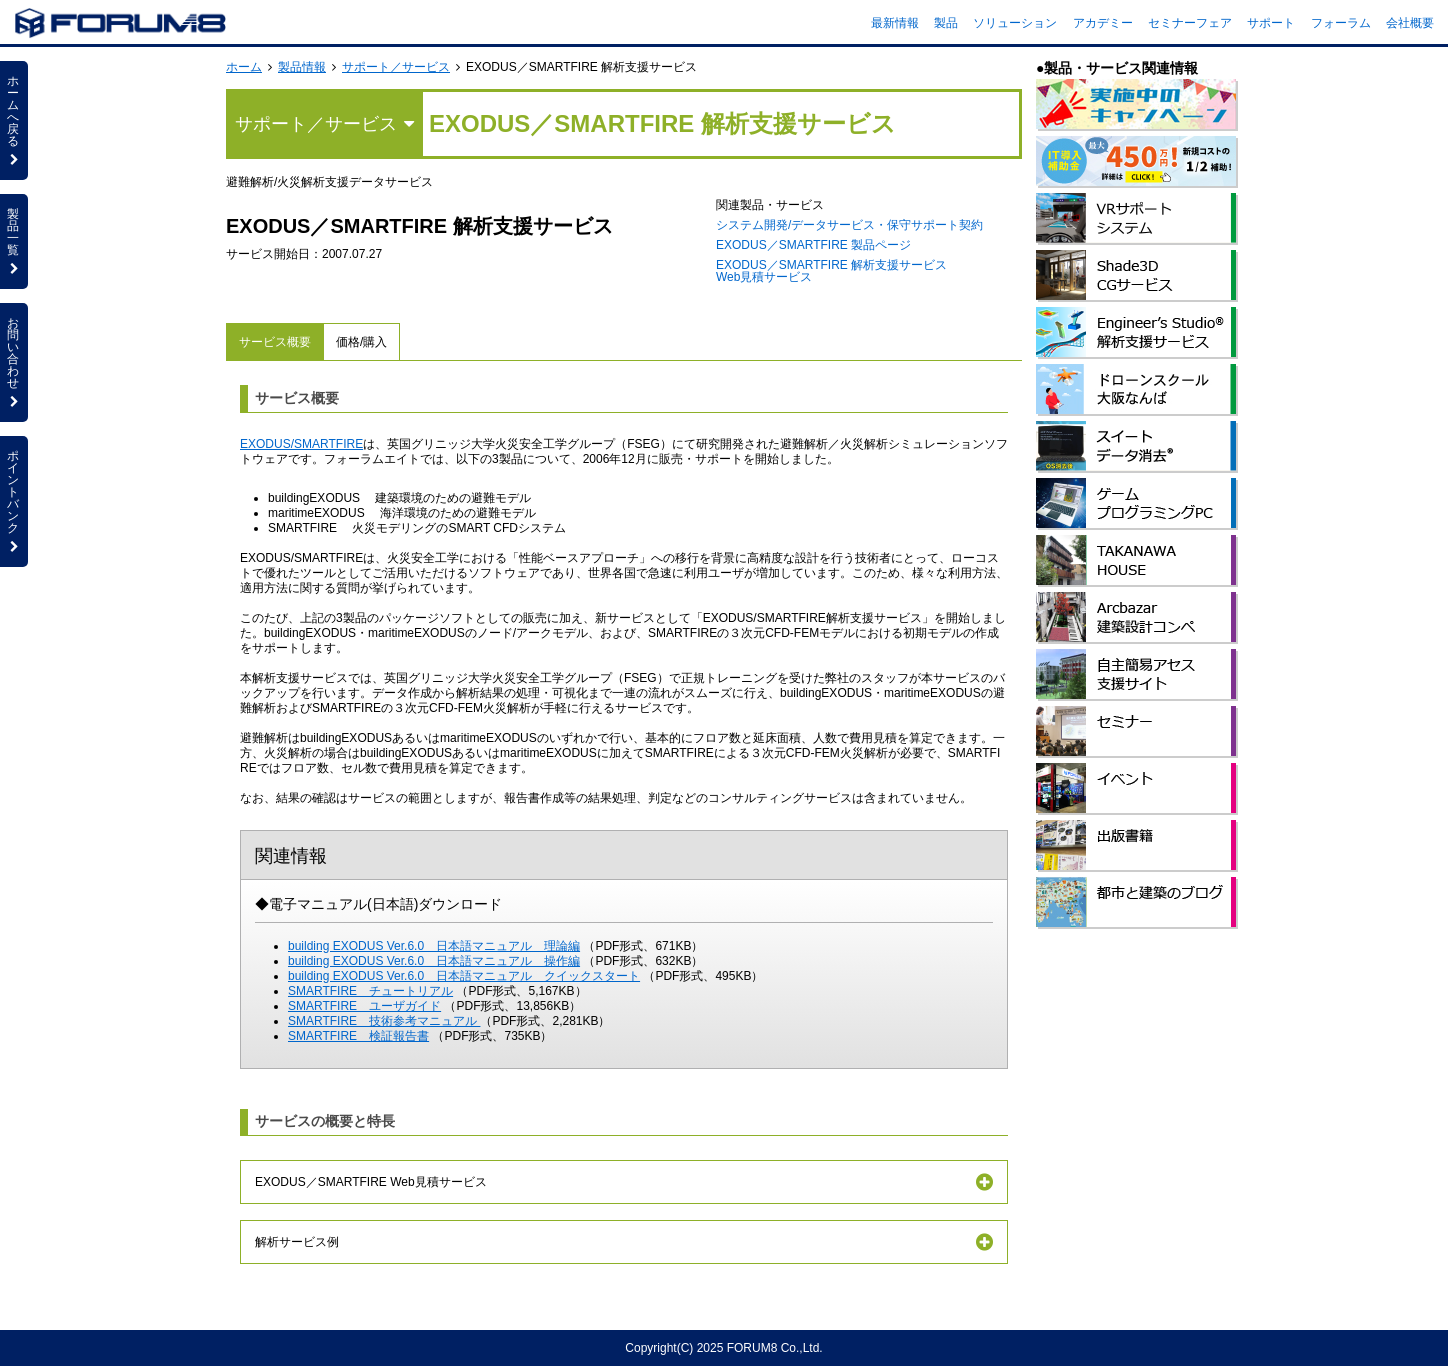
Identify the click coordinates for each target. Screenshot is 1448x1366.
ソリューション (1015, 23)
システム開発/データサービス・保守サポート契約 (849, 225)
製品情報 (302, 67)
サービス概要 (275, 342)
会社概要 (1410, 23)
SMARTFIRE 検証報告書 (358, 1036)
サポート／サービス (396, 67)
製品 (946, 23)
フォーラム (1341, 23)
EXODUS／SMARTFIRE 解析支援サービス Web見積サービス (831, 271)
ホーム (244, 67)
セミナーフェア (1190, 23)
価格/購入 (361, 342)
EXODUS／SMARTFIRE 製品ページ (813, 245)
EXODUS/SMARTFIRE (301, 444)
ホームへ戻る (14, 120)
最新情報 (895, 23)
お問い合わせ (14, 362)
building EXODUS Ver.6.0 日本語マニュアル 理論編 (434, 946)
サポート (1271, 23)
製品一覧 (14, 241)
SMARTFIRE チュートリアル (370, 991)
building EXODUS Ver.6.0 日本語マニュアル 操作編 (434, 961)
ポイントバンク (14, 501)
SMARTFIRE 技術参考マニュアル (384, 1021)
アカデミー (1103, 23)
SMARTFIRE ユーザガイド (364, 1006)
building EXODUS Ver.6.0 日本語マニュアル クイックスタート (464, 976)
